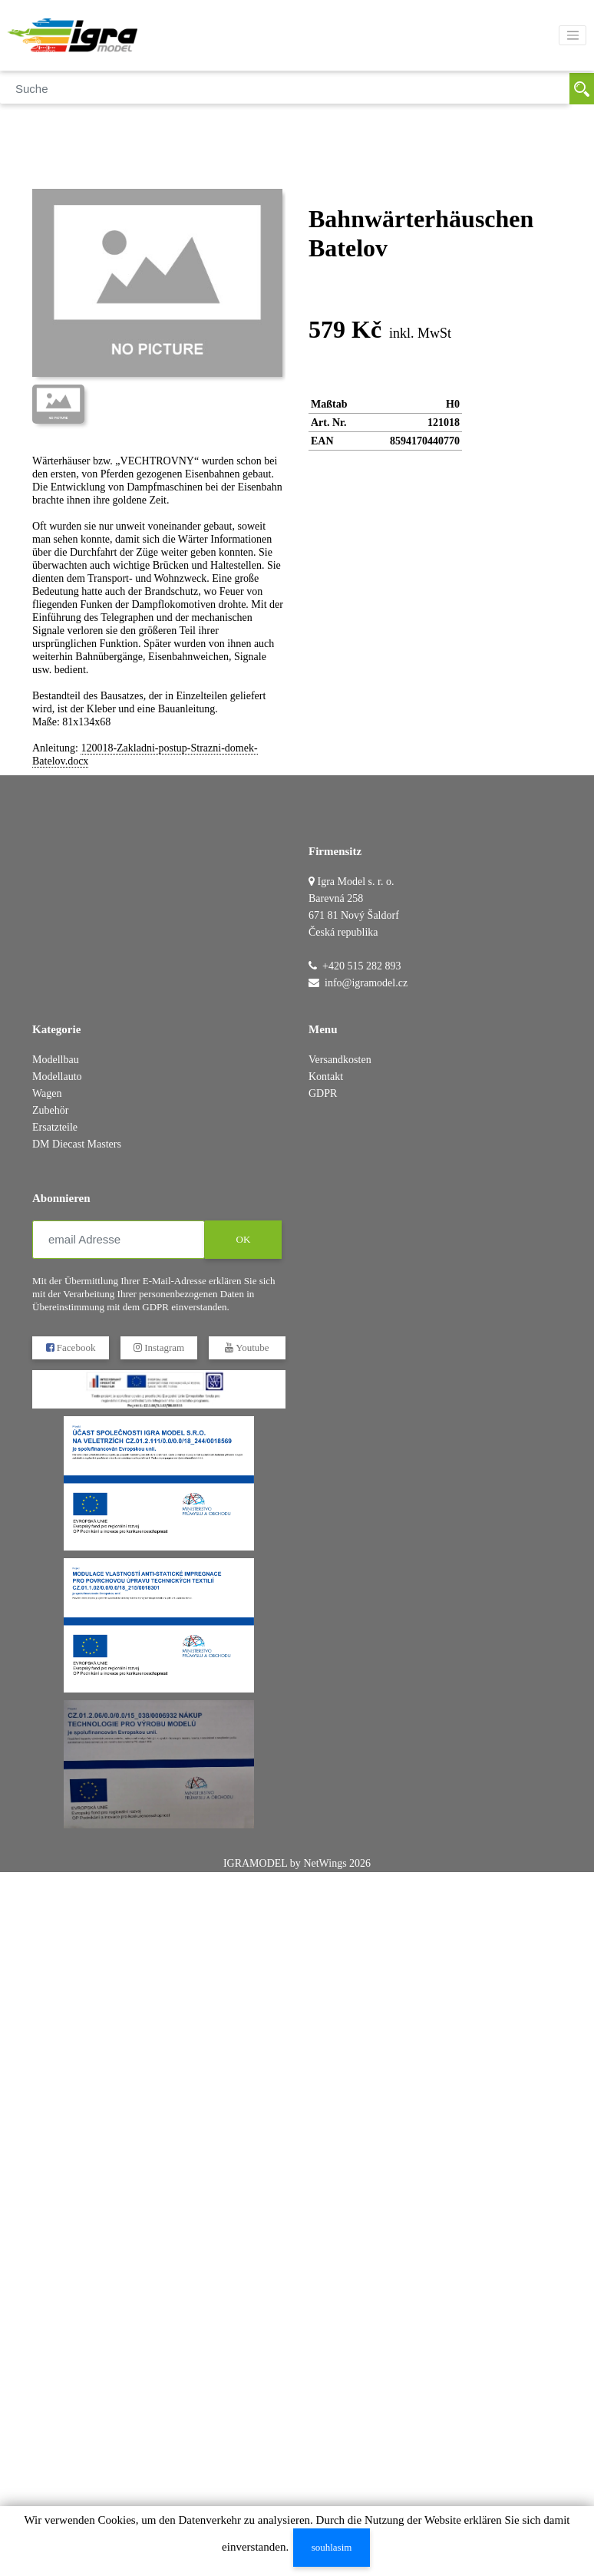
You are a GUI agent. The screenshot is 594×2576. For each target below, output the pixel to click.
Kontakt (326, 1076)
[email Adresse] (118, 1239)
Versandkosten (340, 1059)
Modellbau (55, 1059)
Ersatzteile (55, 1127)
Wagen (47, 1093)
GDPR (323, 1093)
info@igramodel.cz (366, 983)
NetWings (324, 1863)
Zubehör (50, 1110)
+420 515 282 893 (361, 966)
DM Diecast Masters (76, 1144)
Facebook (71, 1347)
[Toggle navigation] (572, 35)
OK (243, 1239)
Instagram (159, 1347)
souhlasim (332, 2547)
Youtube (247, 1347)
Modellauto (57, 1076)
